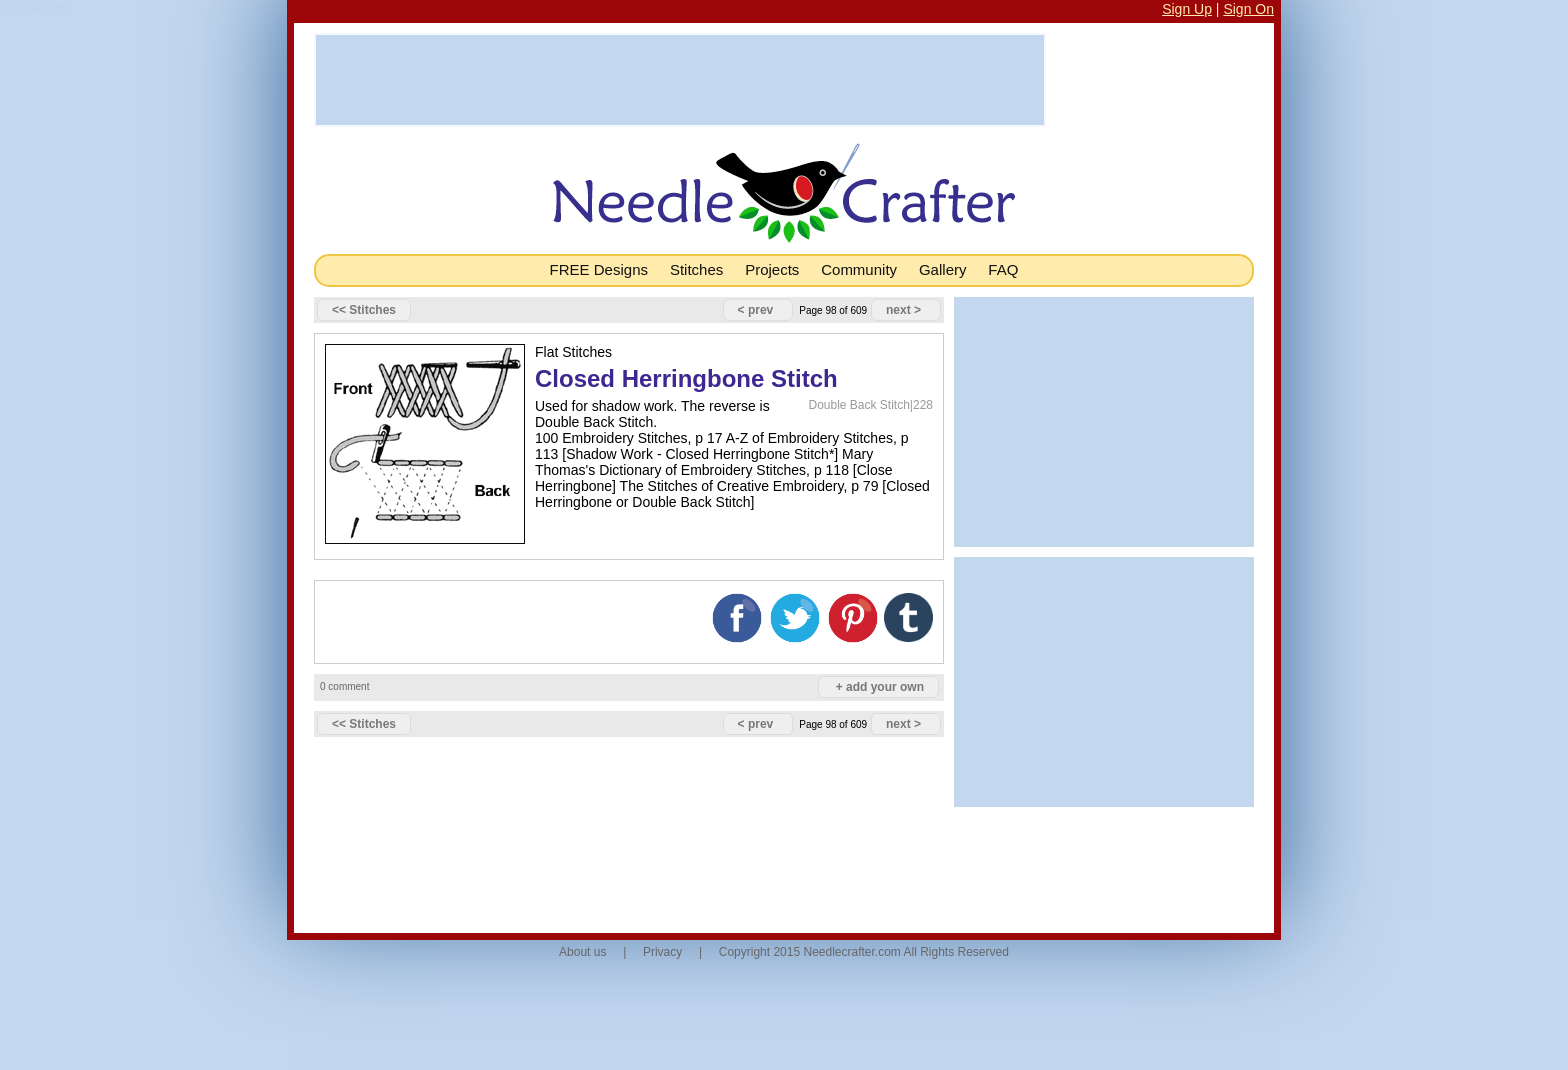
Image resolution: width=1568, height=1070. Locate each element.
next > (903, 310)
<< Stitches (364, 310)
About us (582, 952)
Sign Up (1187, 9)
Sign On (1248, 9)
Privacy (662, 952)
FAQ (1003, 269)
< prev (756, 310)
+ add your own (880, 687)
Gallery (943, 269)
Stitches (696, 269)
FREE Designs (599, 269)
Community (859, 269)
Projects (772, 269)
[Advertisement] (680, 80)
